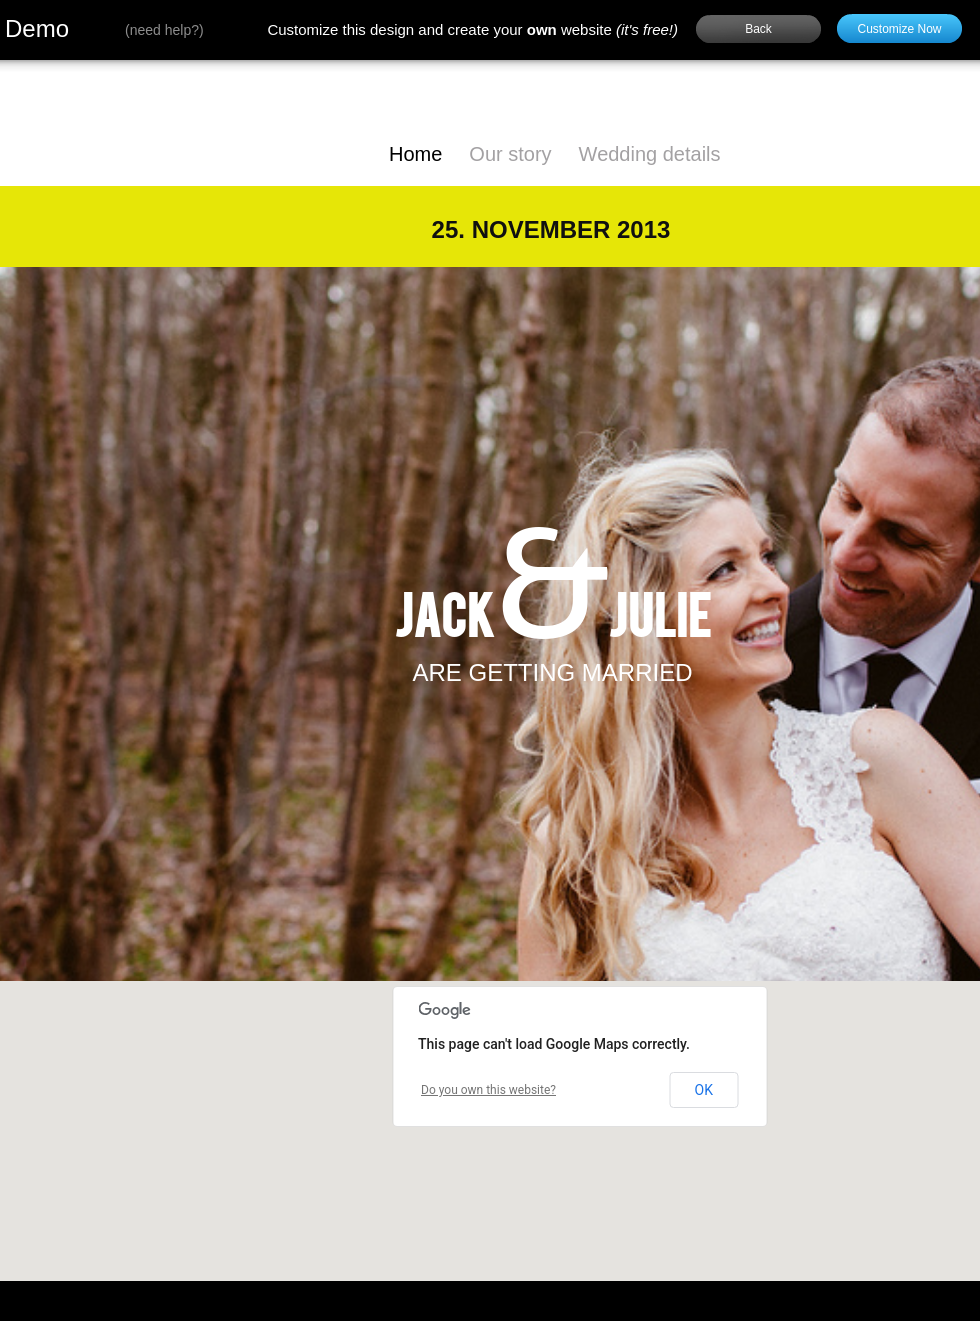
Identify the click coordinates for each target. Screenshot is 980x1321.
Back (758, 29)
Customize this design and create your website (472, 29)
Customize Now (899, 29)
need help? (164, 30)
